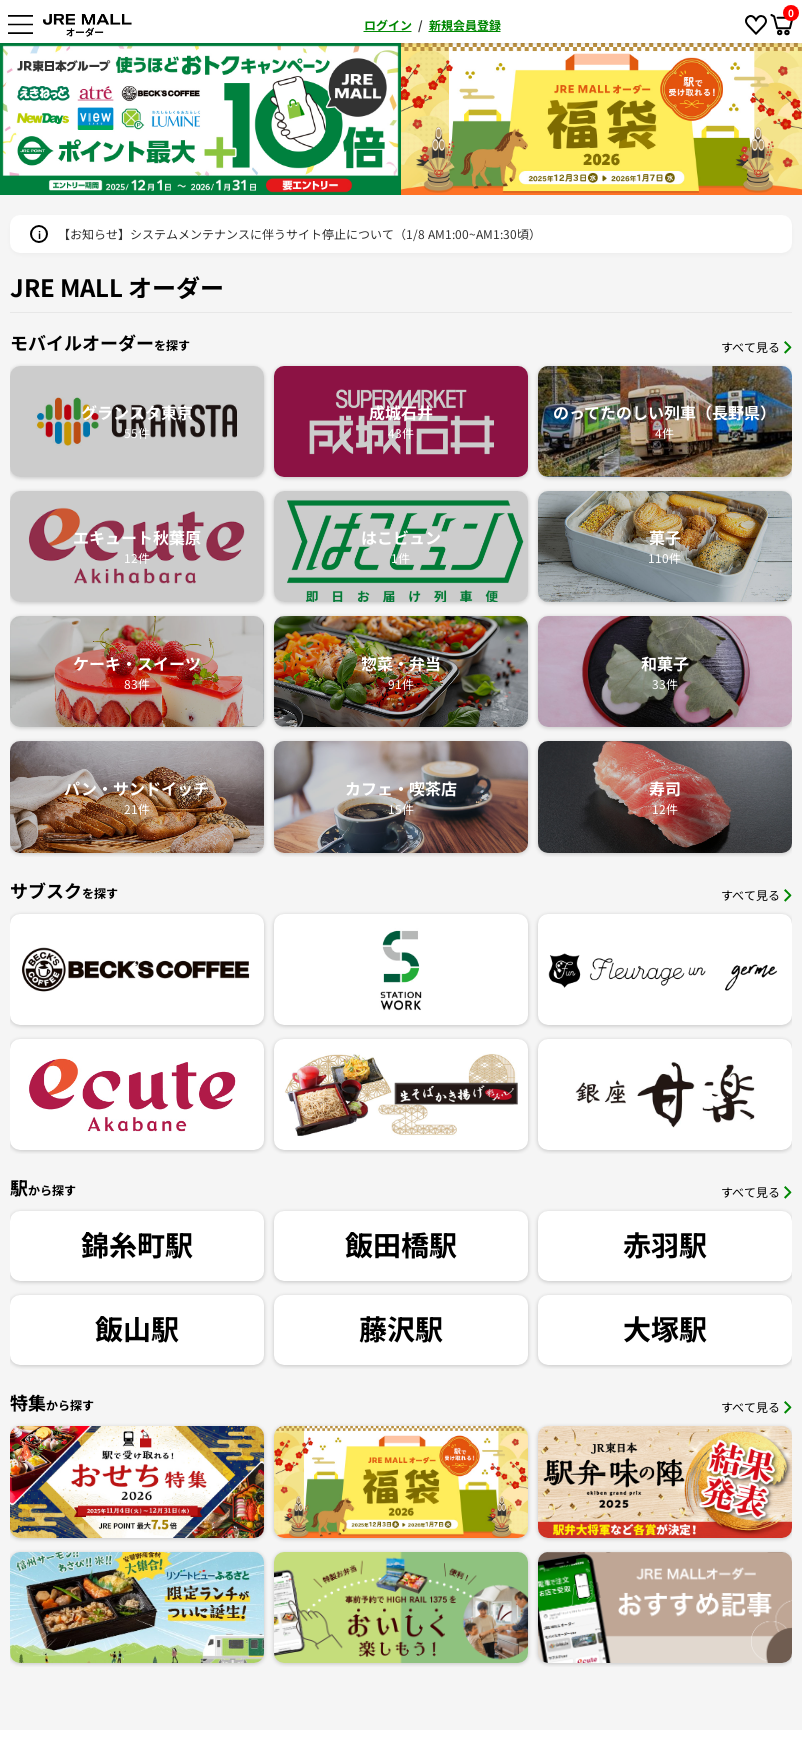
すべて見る (756, 346)
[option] (204, 119)
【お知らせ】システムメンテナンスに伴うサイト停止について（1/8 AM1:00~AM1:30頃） (299, 233)
